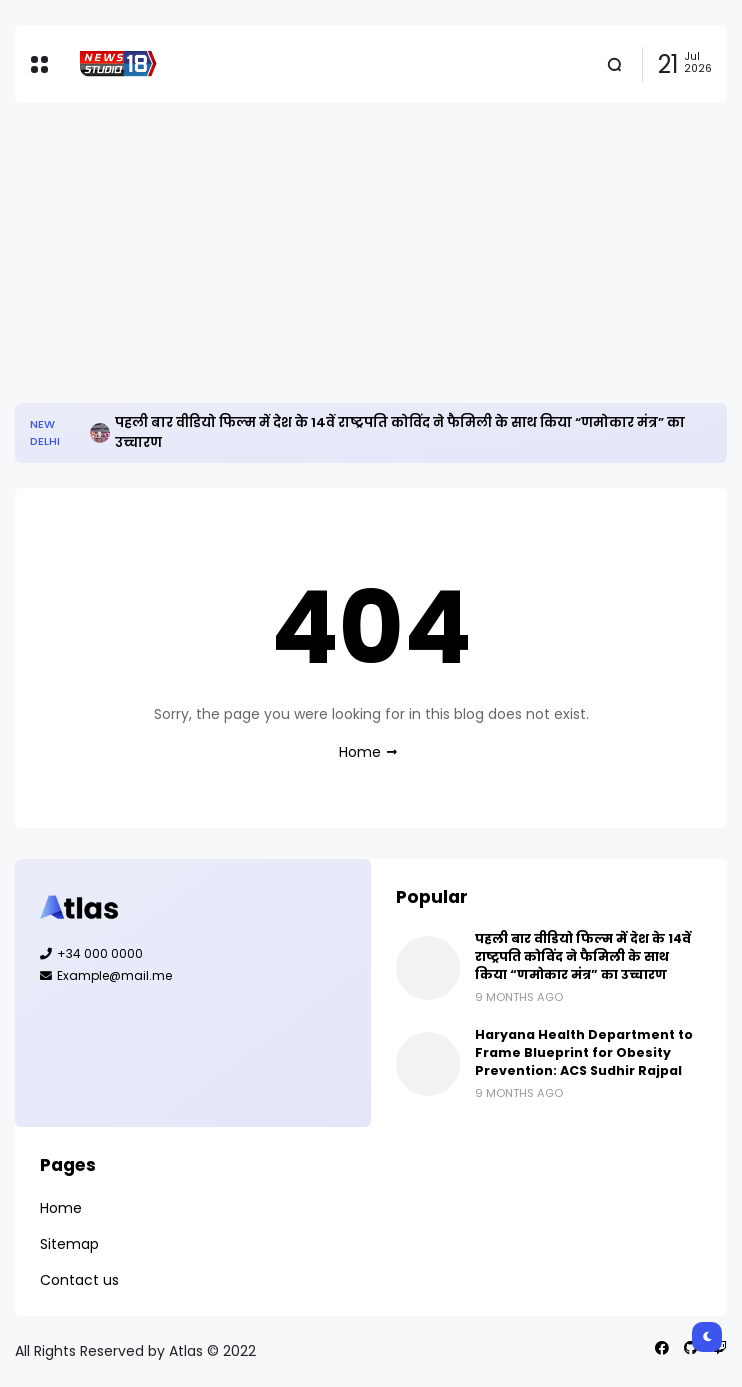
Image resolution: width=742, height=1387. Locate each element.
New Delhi (45, 432)
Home (360, 752)
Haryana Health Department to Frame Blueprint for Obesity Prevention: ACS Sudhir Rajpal (584, 1052)
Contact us (79, 1280)
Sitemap (69, 1244)
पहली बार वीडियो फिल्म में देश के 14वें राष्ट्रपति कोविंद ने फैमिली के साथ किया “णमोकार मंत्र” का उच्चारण (400, 432)
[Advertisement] (371, 253)
